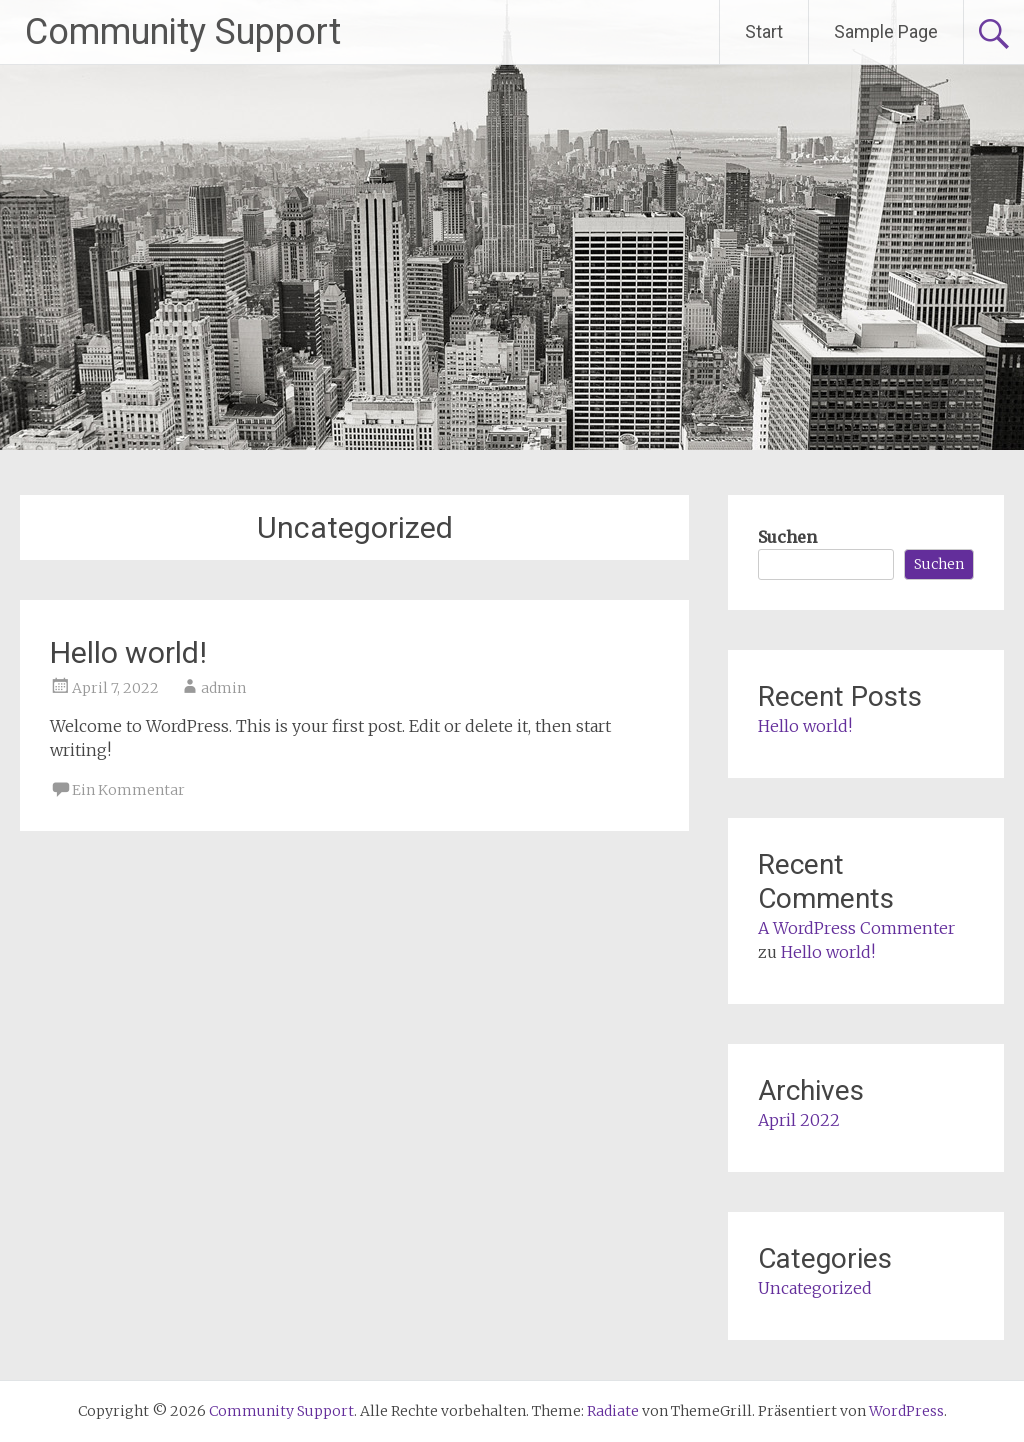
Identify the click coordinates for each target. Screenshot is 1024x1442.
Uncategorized (815, 1288)
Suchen (787, 537)
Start (764, 31)
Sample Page (886, 31)
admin (223, 688)
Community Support (183, 32)
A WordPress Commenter (856, 928)
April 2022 (799, 1120)
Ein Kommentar (128, 790)
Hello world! (128, 652)
